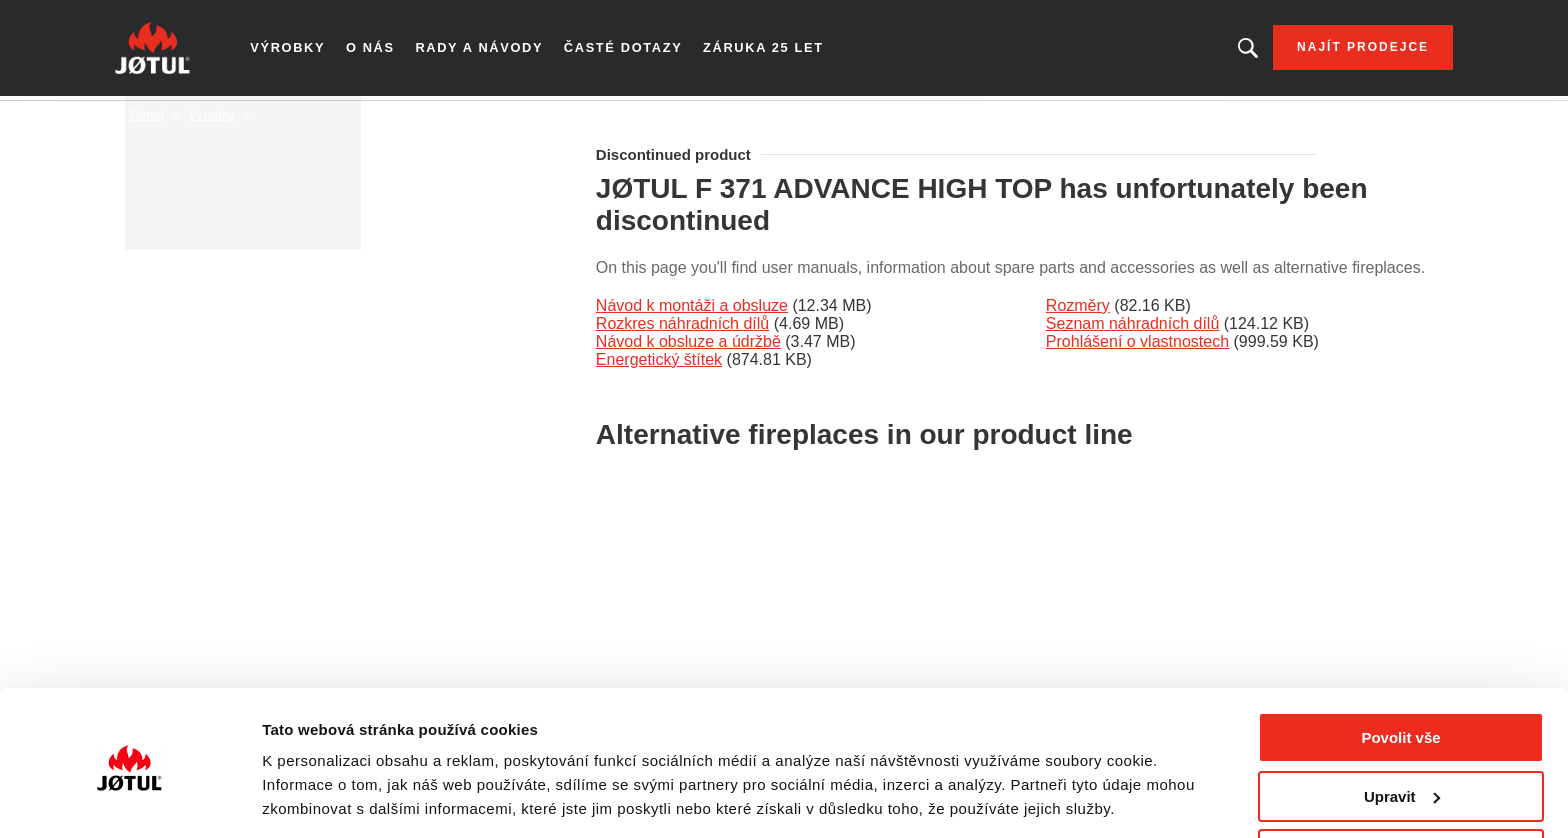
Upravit (1402, 730)
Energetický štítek (659, 363)
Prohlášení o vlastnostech (1137, 345)
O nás (386, 50)
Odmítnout (1401, 788)
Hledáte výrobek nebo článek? (1232, 50)
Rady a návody (493, 50)
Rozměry (1078, 309)
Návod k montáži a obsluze (692, 309)
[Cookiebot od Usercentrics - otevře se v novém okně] (129, 799)
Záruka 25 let (771, 50)
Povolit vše (1400, 671)
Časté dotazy (634, 50)
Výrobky (303, 50)
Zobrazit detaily (318, 797)
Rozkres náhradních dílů (682, 327)
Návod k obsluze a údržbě (688, 345)
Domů (147, 119)
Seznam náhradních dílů (1132, 327)
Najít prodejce (1347, 50)
